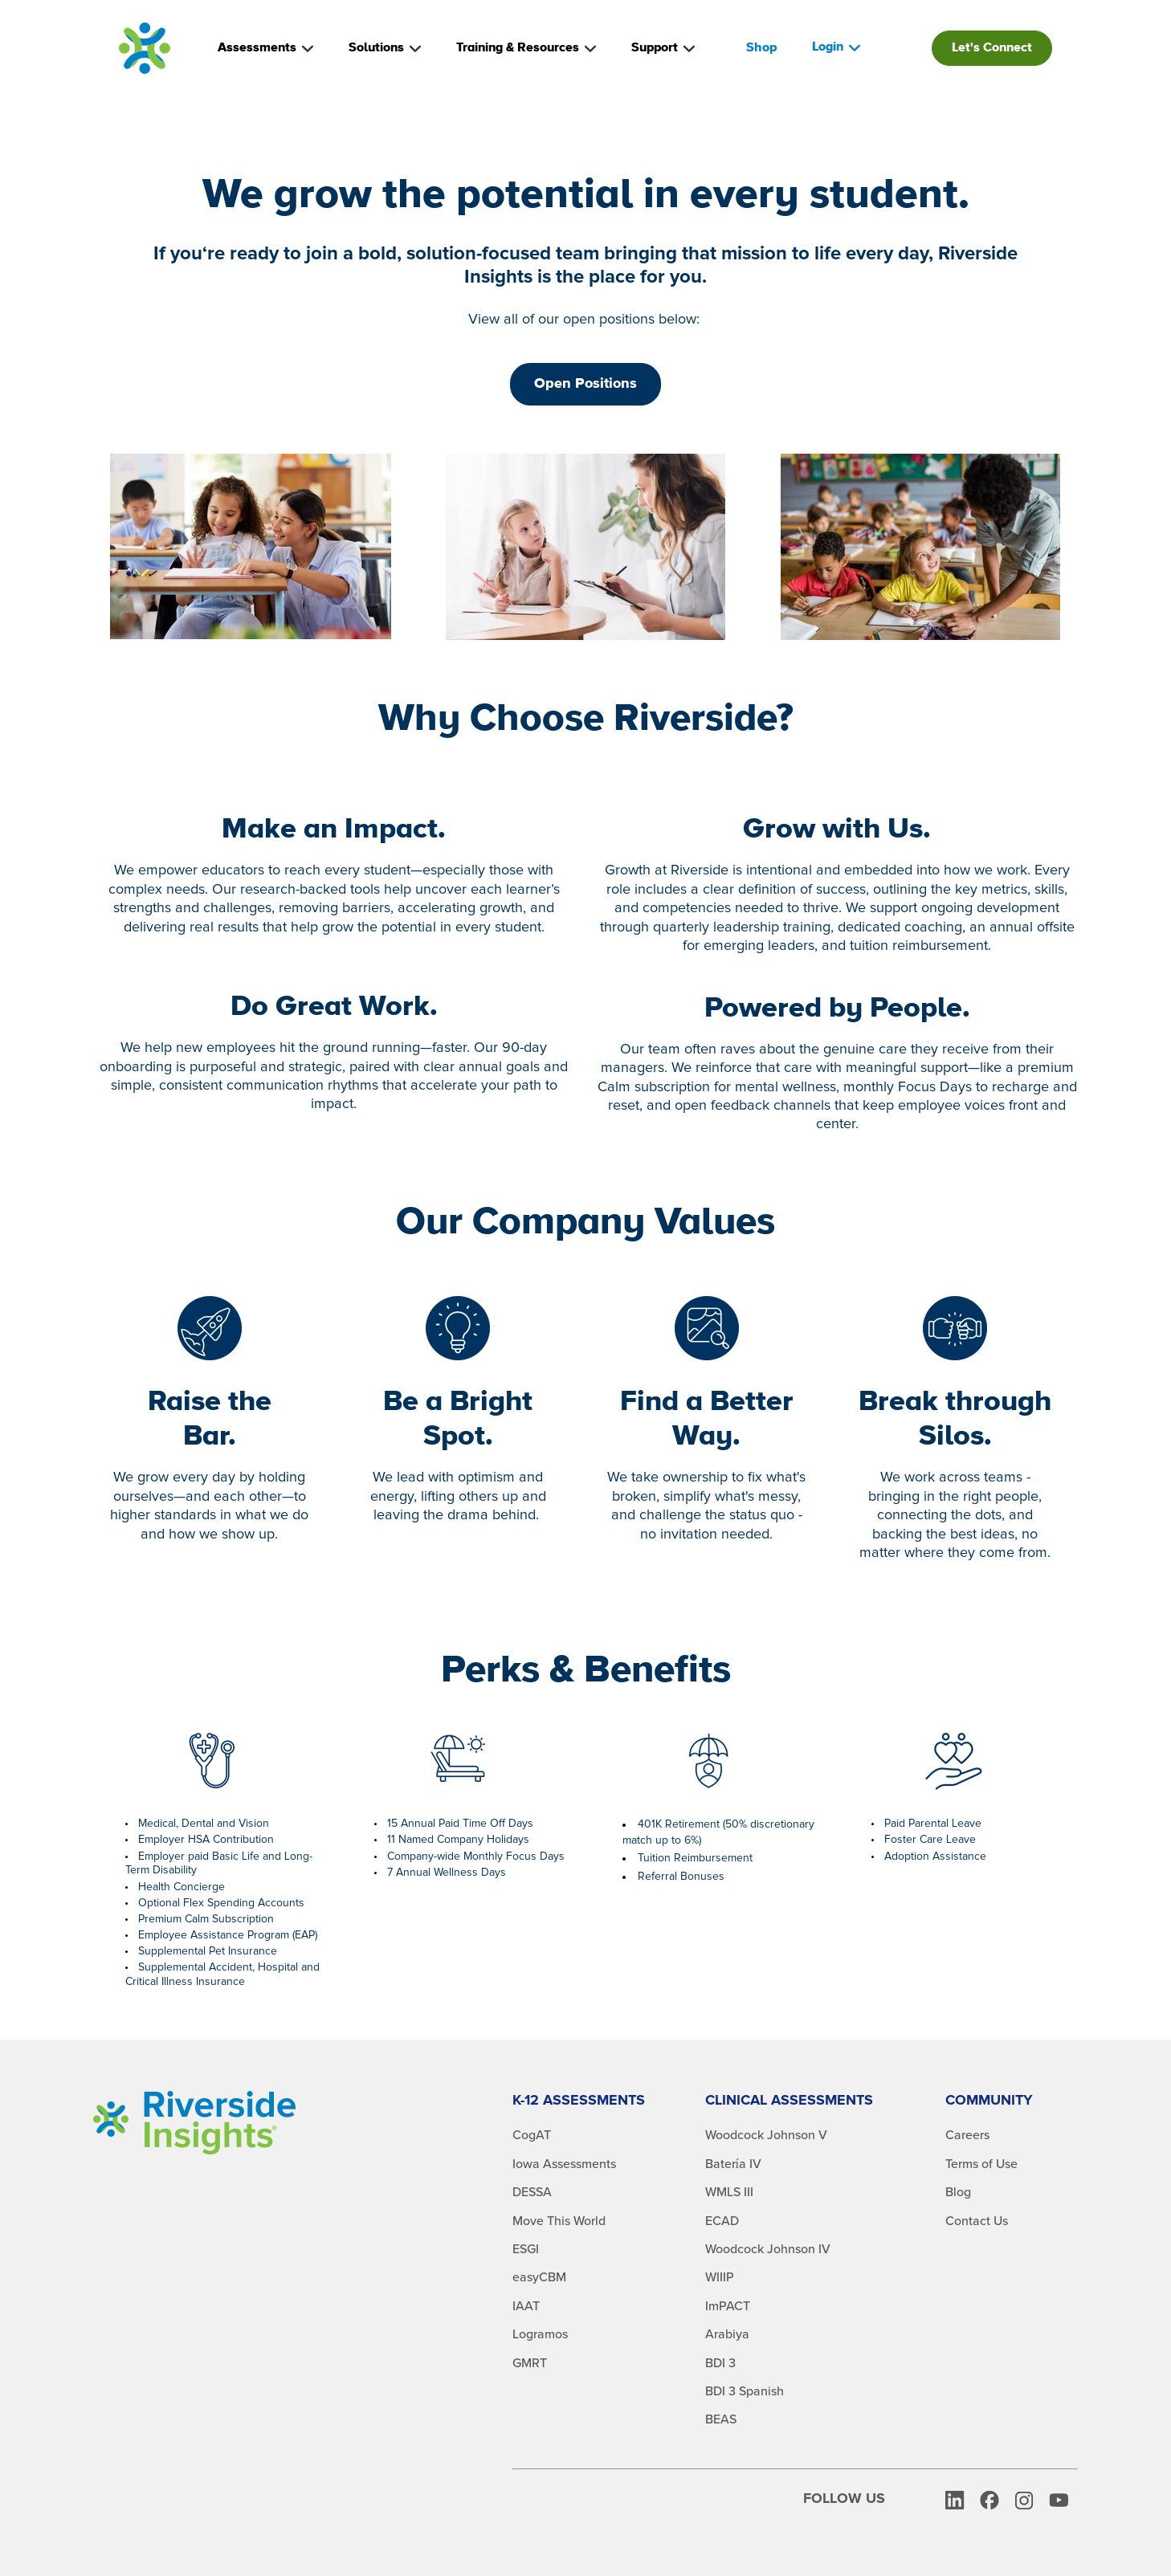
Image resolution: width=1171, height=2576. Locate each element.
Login (836, 47)
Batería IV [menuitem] (733, 2164)
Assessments (265, 47)
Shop (761, 47)
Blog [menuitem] (958, 2192)
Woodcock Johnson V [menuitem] (766, 2135)
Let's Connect (992, 47)
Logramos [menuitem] (540, 2334)
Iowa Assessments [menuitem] (564, 2164)
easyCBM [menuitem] (539, 2277)
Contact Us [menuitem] (976, 2221)
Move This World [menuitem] (559, 2221)
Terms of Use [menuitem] (981, 2164)
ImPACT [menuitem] (727, 2306)
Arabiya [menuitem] (727, 2334)
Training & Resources (526, 47)
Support (663, 47)
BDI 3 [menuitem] (720, 2363)
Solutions (385, 47)
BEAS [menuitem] (720, 2419)
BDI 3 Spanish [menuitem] (744, 2391)
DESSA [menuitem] (532, 2192)
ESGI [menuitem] (525, 2249)
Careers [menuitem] (967, 2135)
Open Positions (585, 384)
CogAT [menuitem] (531, 2135)
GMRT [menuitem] (529, 2363)
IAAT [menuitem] (526, 2306)
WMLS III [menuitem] (729, 2192)
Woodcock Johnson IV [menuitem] (767, 2249)
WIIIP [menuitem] (719, 2277)
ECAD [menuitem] (722, 2221)
